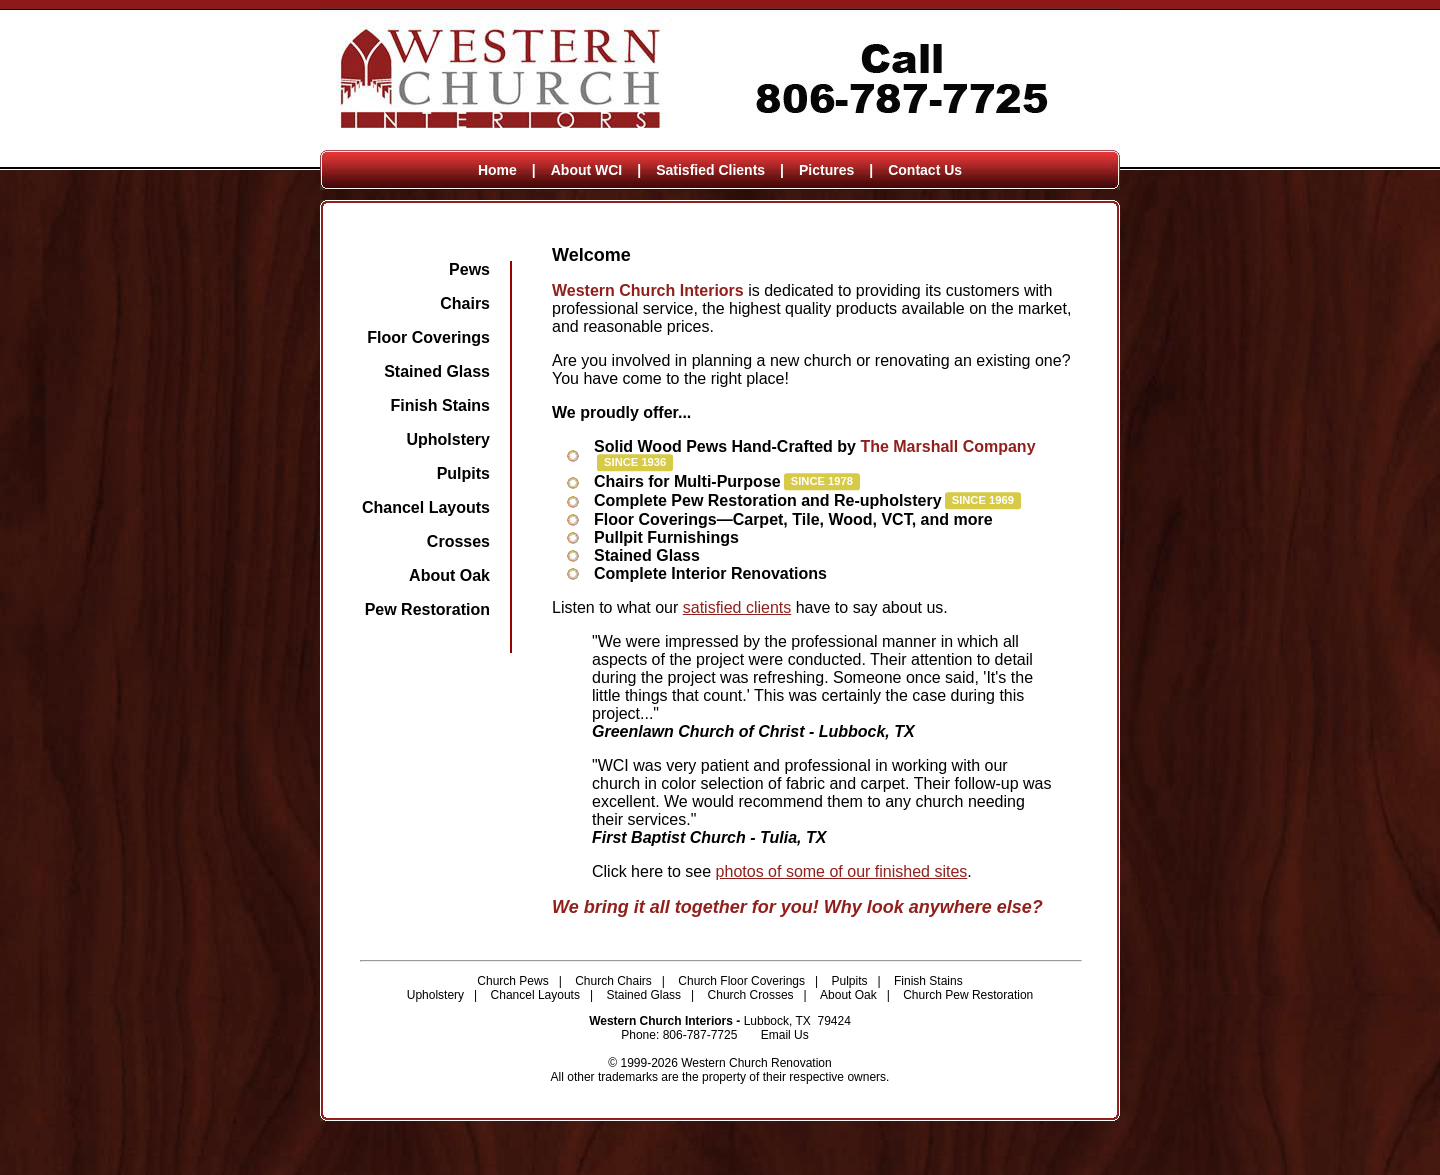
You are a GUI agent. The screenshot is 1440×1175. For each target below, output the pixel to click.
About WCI (587, 170)
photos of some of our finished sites (842, 871)
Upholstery (448, 439)
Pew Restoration (427, 609)
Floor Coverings (428, 337)
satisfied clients (737, 607)
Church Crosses (751, 995)
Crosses (458, 541)
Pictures (826, 170)
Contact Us (925, 170)
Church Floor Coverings (741, 981)
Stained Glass (437, 371)
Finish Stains (440, 405)
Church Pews (512, 981)
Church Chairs (613, 981)
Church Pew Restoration (968, 995)
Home (497, 170)
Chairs (465, 303)
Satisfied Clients (710, 170)
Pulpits (463, 473)
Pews (469, 269)
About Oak (449, 575)
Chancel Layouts (426, 507)
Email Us (785, 1035)
